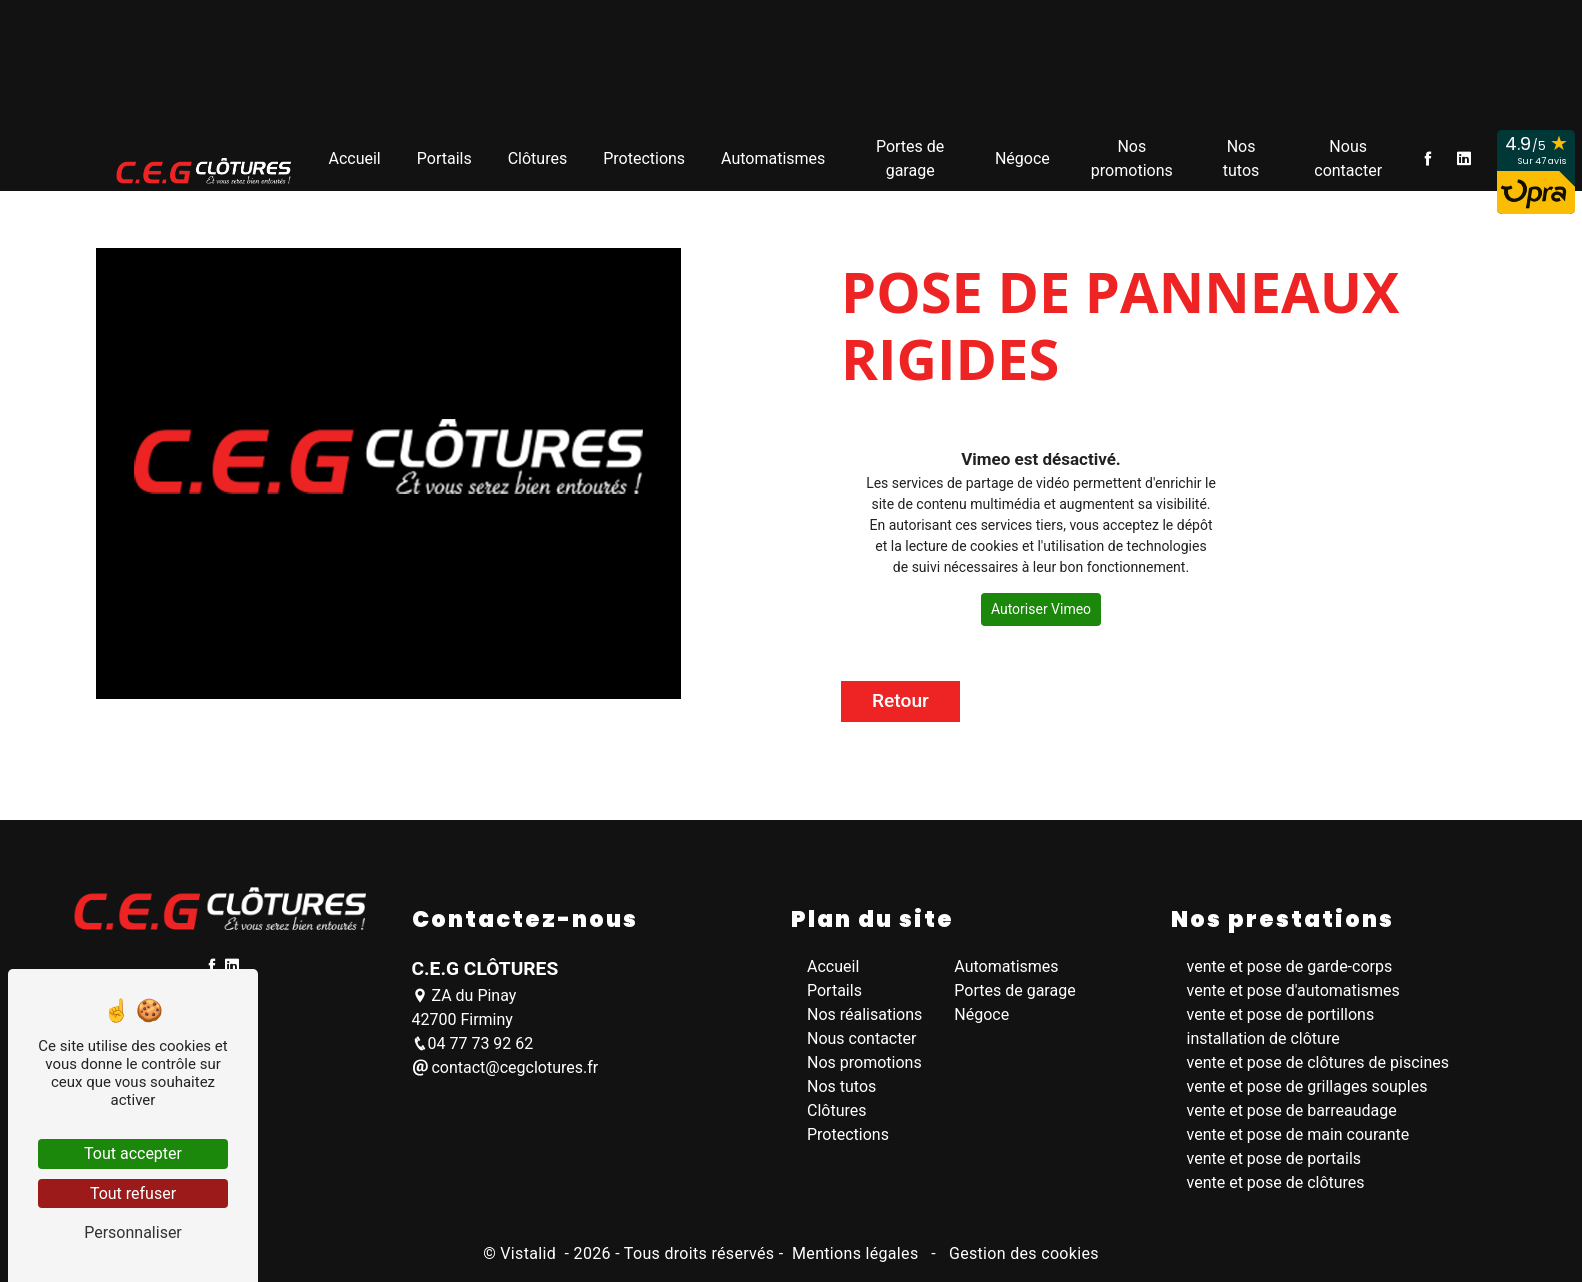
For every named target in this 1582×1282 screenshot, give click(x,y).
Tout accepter (133, 1153)
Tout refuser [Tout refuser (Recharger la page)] (133, 1193)
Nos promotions (1132, 153)
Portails (444, 153)
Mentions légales (855, 1253)
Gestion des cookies (1022, 1253)
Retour (900, 700)
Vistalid (530, 1253)
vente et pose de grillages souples (1307, 1086)
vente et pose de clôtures (1276, 1182)
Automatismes (773, 153)
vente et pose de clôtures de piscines (1318, 1062)
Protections (644, 153)
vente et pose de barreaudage (1292, 1110)
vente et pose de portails (1274, 1158)
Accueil (354, 153)
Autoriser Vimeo (1041, 609)
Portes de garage (910, 153)
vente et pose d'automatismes (1293, 990)
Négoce (1022, 153)
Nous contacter (1348, 153)
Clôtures (538, 153)
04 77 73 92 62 (473, 1043)
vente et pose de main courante (1298, 1134)
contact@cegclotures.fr (505, 1067)
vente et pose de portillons (1281, 1014)
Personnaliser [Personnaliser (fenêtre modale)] (133, 1232)
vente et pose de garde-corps (1290, 966)
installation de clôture (1263, 1038)
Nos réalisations (864, 1014)
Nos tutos (1241, 153)
